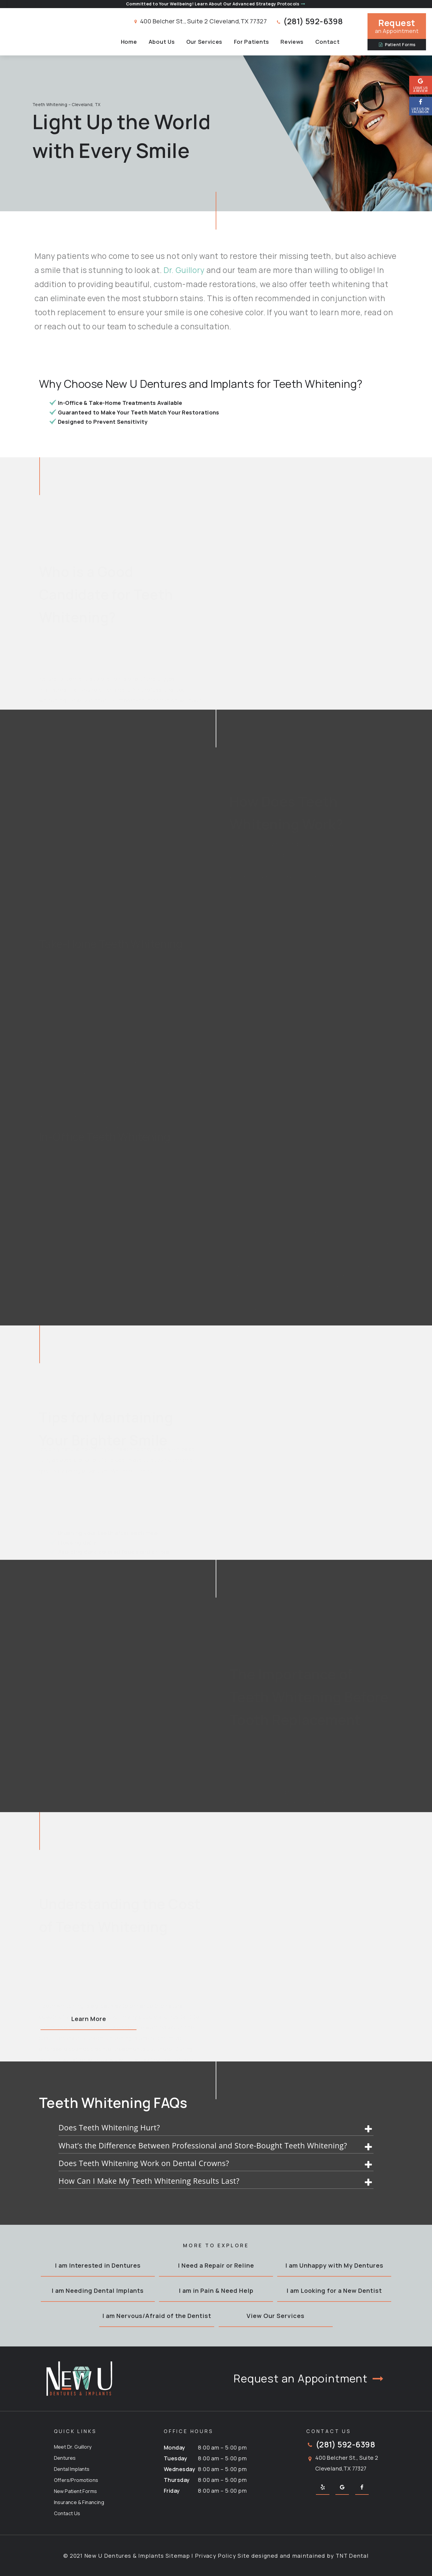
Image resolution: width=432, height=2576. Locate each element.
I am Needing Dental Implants (98, 2291)
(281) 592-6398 (309, 21)
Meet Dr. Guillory (73, 2447)
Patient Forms (397, 44)
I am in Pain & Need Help (216, 2291)
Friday (172, 2490)
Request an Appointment (309, 2378)
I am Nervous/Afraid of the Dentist (156, 2316)
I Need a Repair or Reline (216, 2265)
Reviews (292, 41)
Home (129, 41)
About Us (161, 41)
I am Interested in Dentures (98, 2265)
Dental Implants (72, 2469)
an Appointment (397, 26)
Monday (174, 2447)
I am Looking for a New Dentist (334, 2291)
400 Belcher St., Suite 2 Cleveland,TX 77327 (200, 21)
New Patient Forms (75, 2491)
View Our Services (275, 2316)
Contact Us (67, 2513)
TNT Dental (352, 2555)
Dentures (65, 2458)
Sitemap (178, 2555)
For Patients (251, 41)
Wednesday (179, 2469)
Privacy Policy (215, 2555)
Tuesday (175, 2458)
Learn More (88, 2019)
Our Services (204, 41)
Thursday (177, 2479)
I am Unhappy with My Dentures (334, 2265)
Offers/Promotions (76, 2480)
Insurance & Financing (79, 2502)
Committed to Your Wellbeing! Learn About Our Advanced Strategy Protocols (216, 4)
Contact (327, 41)
